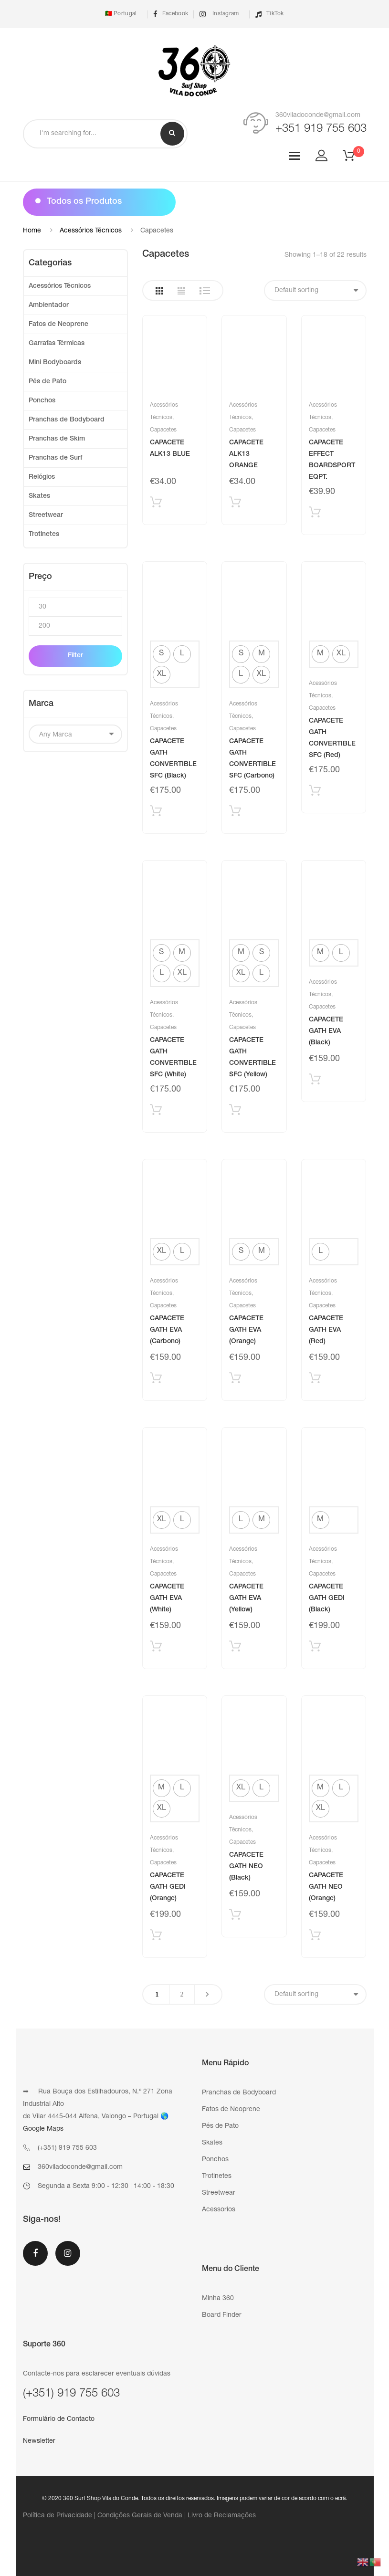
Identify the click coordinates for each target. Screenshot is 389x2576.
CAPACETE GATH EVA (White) (167, 1598)
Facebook (171, 14)
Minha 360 (218, 2298)
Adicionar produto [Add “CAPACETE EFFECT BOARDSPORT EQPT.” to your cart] (315, 514)
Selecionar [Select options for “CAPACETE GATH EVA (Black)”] (315, 1081)
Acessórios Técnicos (91, 231)
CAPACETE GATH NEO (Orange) (326, 1887)
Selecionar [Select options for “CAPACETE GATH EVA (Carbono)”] (156, 1380)
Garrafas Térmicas (56, 343)
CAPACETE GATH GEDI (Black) (327, 1598)
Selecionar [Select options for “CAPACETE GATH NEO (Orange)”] (315, 1937)
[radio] (161, 654)
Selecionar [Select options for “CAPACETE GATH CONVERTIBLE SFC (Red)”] (315, 792)
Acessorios (218, 2210)
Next (207, 1994)
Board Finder (222, 2315)
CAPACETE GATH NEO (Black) (246, 1867)
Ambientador (49, 305)
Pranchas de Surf (55, 458)
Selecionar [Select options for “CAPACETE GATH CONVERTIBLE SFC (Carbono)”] (235, 813)
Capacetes (163, 430)
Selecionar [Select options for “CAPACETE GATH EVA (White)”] (156, 1648)
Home (32, 231)
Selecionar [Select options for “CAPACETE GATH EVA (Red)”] (315, 1380)
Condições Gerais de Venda (139, 2516)
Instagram (219, 14)
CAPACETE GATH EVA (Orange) (246, 1330)
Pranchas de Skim (57, 439)
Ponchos (42, 401)
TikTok (269, 14)
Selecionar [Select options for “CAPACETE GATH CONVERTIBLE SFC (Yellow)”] (235, 1112)
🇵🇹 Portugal (120, 14)
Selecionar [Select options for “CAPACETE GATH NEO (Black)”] (235, 1916)
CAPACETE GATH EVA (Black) (326, 1031)
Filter (75, 655)
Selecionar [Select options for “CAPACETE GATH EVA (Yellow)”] (235, 1648)
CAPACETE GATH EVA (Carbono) (167, 1330)
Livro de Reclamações (222, 2516)
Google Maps (43, 2129)
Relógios (42, 477)
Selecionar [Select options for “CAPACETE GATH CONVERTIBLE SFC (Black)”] (156, 813)
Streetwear (46, 515)
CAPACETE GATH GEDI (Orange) (168, 1887)
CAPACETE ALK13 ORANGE (246, 454)
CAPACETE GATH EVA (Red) (326, 1330)
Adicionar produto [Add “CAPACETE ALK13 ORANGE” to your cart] (235, 504)
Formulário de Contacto (59, 2419)
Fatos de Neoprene (58, 324)
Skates (39, 496)
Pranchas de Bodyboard (67, 420)
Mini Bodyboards (55, 362)
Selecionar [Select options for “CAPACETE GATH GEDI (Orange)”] (156, 1937)
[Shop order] (315, 290)
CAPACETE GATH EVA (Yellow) (246, 1598)
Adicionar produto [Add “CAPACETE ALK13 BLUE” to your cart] (156, 504)
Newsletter (39, 2441)
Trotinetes (44, 534)
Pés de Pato (47, 382)
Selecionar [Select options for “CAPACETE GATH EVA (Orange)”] (235, 1380)
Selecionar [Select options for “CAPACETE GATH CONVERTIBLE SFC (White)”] (156, 1112)
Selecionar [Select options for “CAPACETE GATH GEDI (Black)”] (315, 1648)
